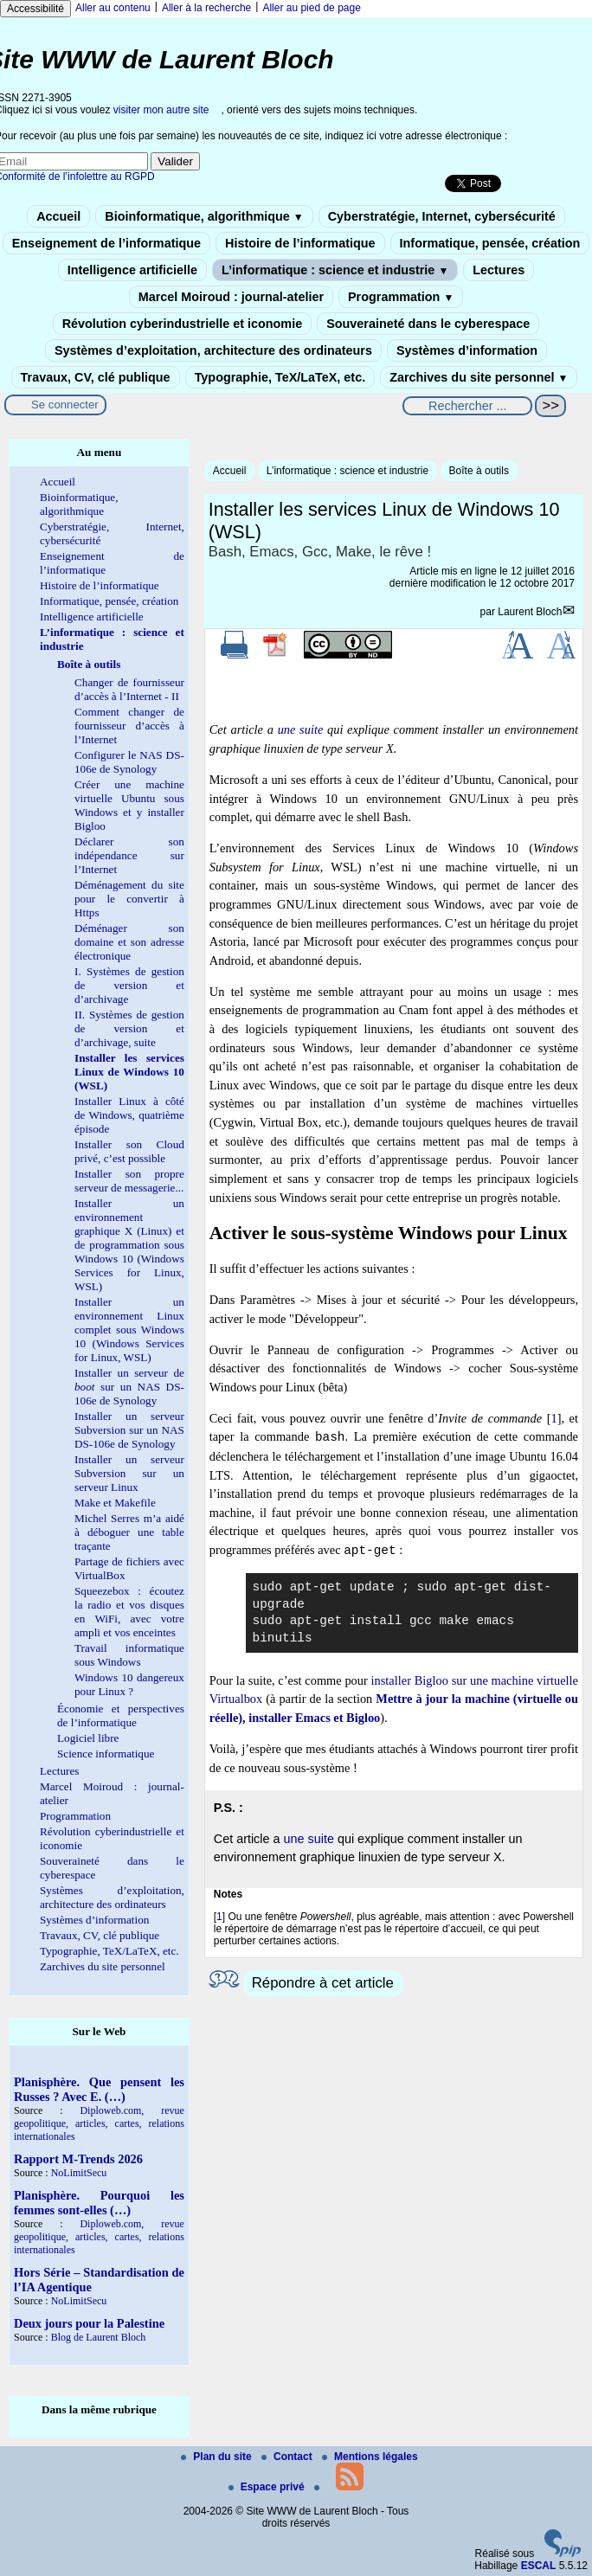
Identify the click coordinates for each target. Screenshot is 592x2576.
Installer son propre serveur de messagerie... (129, 1180)
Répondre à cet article (323, 1983)
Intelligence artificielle (132, 270)
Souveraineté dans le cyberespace (428, 324)
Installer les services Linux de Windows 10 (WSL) (129, 1071)
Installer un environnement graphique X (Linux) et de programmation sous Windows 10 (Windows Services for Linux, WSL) (129, 1245)
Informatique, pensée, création (490, 243)
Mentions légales (370, 2457)
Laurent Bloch (530, 612)
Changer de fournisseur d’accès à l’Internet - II (129, 689)
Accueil (58, 216)
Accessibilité (35, 9)
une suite (301, 729)
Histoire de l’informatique (300, 243)
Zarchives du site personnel (478, 377)
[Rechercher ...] (467, 405)
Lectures (498, 270)
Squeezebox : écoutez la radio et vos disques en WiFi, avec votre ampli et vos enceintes (129, 1611)
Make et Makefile (115, 1502)
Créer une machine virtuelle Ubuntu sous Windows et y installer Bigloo (129, 805)
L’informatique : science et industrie (335, 270)
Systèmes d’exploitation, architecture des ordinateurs (213, 350)
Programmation (401, 297)
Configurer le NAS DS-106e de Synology (129, 761)
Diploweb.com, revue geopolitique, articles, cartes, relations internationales (99, 2123)
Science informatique (105, 1753)
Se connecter (65, 404)
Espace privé (267, 2487)
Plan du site (217, 2457)
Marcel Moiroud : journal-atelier (231, 297)
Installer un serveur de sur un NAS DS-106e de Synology (129, 1386)
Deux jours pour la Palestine (89, 2323)
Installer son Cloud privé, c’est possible (129, 1151)
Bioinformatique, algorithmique (204, 216)
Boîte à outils (479, 471)
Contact (288, 2457)
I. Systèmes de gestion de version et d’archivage (129, 985)
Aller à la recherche (206, 8)
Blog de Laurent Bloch (98, 2337)
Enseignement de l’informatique (106, 243)
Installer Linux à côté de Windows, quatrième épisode (129, 1115)
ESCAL (539, 2566)
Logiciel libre (88, 1737)
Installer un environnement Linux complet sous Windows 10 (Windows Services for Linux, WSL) (129, 1329)
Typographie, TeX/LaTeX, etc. (280, 377)
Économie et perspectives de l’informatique (120, 1715)
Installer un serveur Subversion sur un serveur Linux (129, 1473)
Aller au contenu (113, 8)
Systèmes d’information (466, 350)
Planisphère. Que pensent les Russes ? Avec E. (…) (99, 2089)
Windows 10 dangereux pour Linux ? (129, 1684)
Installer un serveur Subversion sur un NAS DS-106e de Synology (129, 1430)
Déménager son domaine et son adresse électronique (129, 942)
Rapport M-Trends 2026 (78, 2159)
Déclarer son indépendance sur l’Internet (129, 855)
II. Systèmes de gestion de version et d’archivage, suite (129, 1028)
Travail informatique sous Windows (129, 1654)
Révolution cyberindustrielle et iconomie (182, 324)
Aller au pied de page (311, 8)
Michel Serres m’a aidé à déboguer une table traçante (129, 1532)
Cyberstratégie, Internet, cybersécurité (442, 216)
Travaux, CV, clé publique (96, 377)
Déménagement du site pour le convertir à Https (129, 898)
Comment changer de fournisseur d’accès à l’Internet (129, 725)
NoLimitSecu (79, 2173)
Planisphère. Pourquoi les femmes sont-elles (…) (99, 2202)
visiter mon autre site (161, 110)
